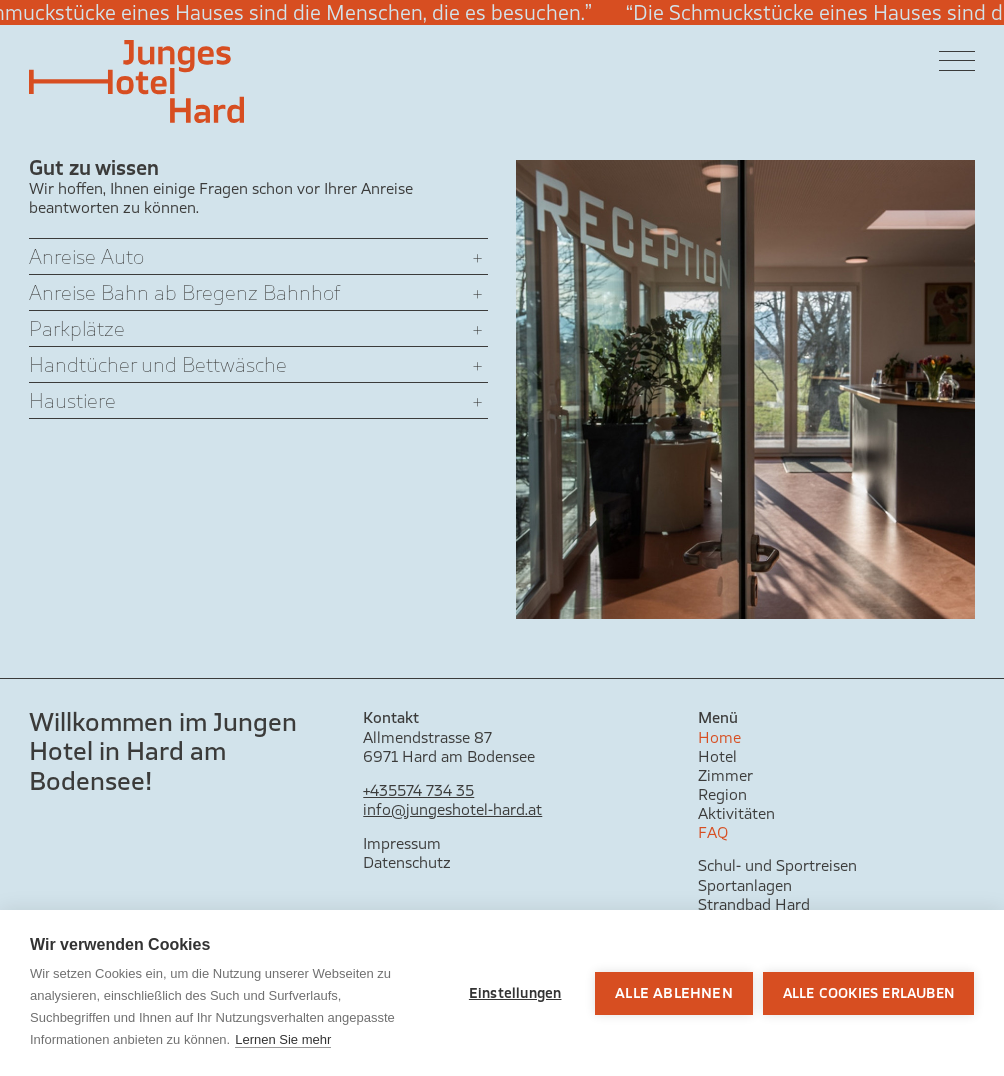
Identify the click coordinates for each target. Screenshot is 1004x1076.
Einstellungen (515, 993)
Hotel (717, 756)
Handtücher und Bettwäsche (158, 364)
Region (722, 794)
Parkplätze (77, 328)
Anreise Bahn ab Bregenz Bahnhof (184, 292)
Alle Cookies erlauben (868, 993)
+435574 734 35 (418, 790)
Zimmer (725, 775)
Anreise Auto (86, 256)
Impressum (402, 843)
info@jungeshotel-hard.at (452, 809)
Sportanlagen (745, 885)
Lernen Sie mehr (283, 1039)
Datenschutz (407, 862)
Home (719, 737)
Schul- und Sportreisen (777, 865)
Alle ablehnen (674, 993)
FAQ (713, 832)
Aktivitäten (736, 813)
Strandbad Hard (754, 904)
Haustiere (72, 400)
